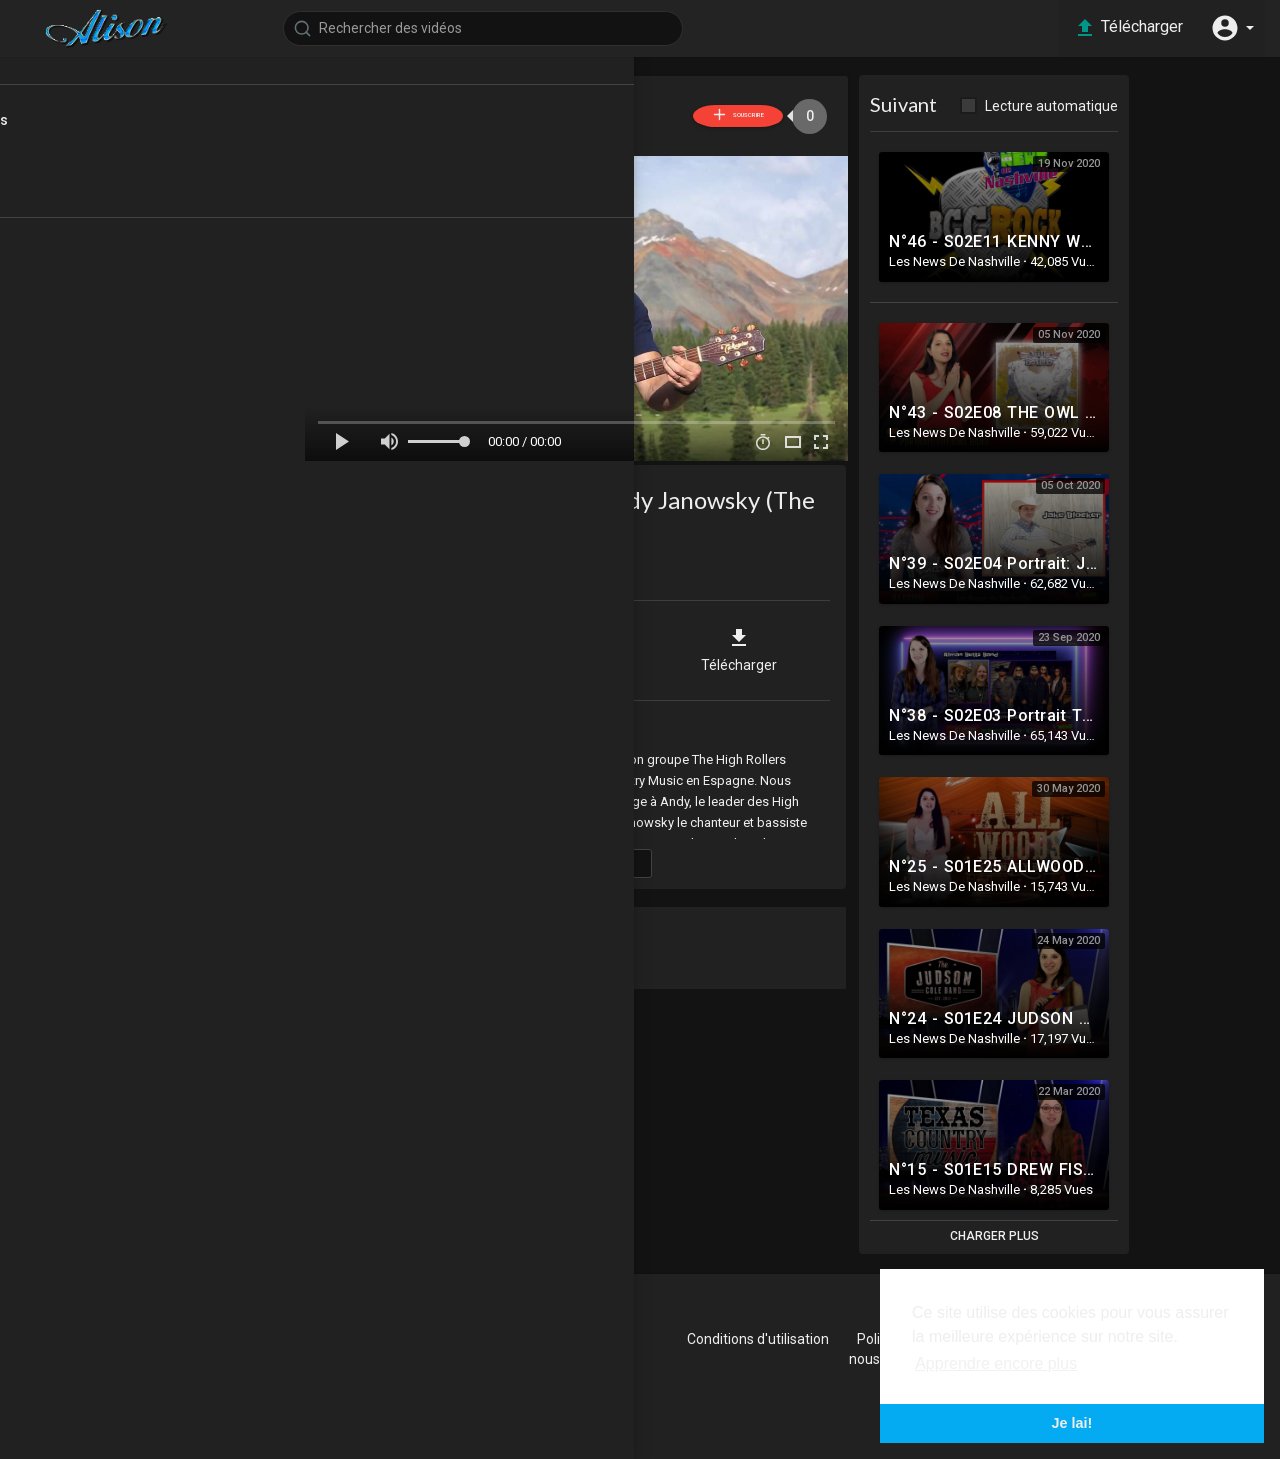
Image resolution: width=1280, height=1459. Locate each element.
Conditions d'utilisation (809, 1339)
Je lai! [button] (1072, 1423)
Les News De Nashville (526, 105)
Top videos (83, 219)
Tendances (84, 183)
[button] (1230, 28)
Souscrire (747, 115)
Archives (51, 383)
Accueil (72, 86)
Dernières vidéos (102, 147)
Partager (456, 645)
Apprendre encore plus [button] (996, 1363)
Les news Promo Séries (98, 347)
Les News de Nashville (502, 725)
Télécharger (781, 645)
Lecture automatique (1093, 106)
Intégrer (618, 645)
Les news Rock (70, 311)
